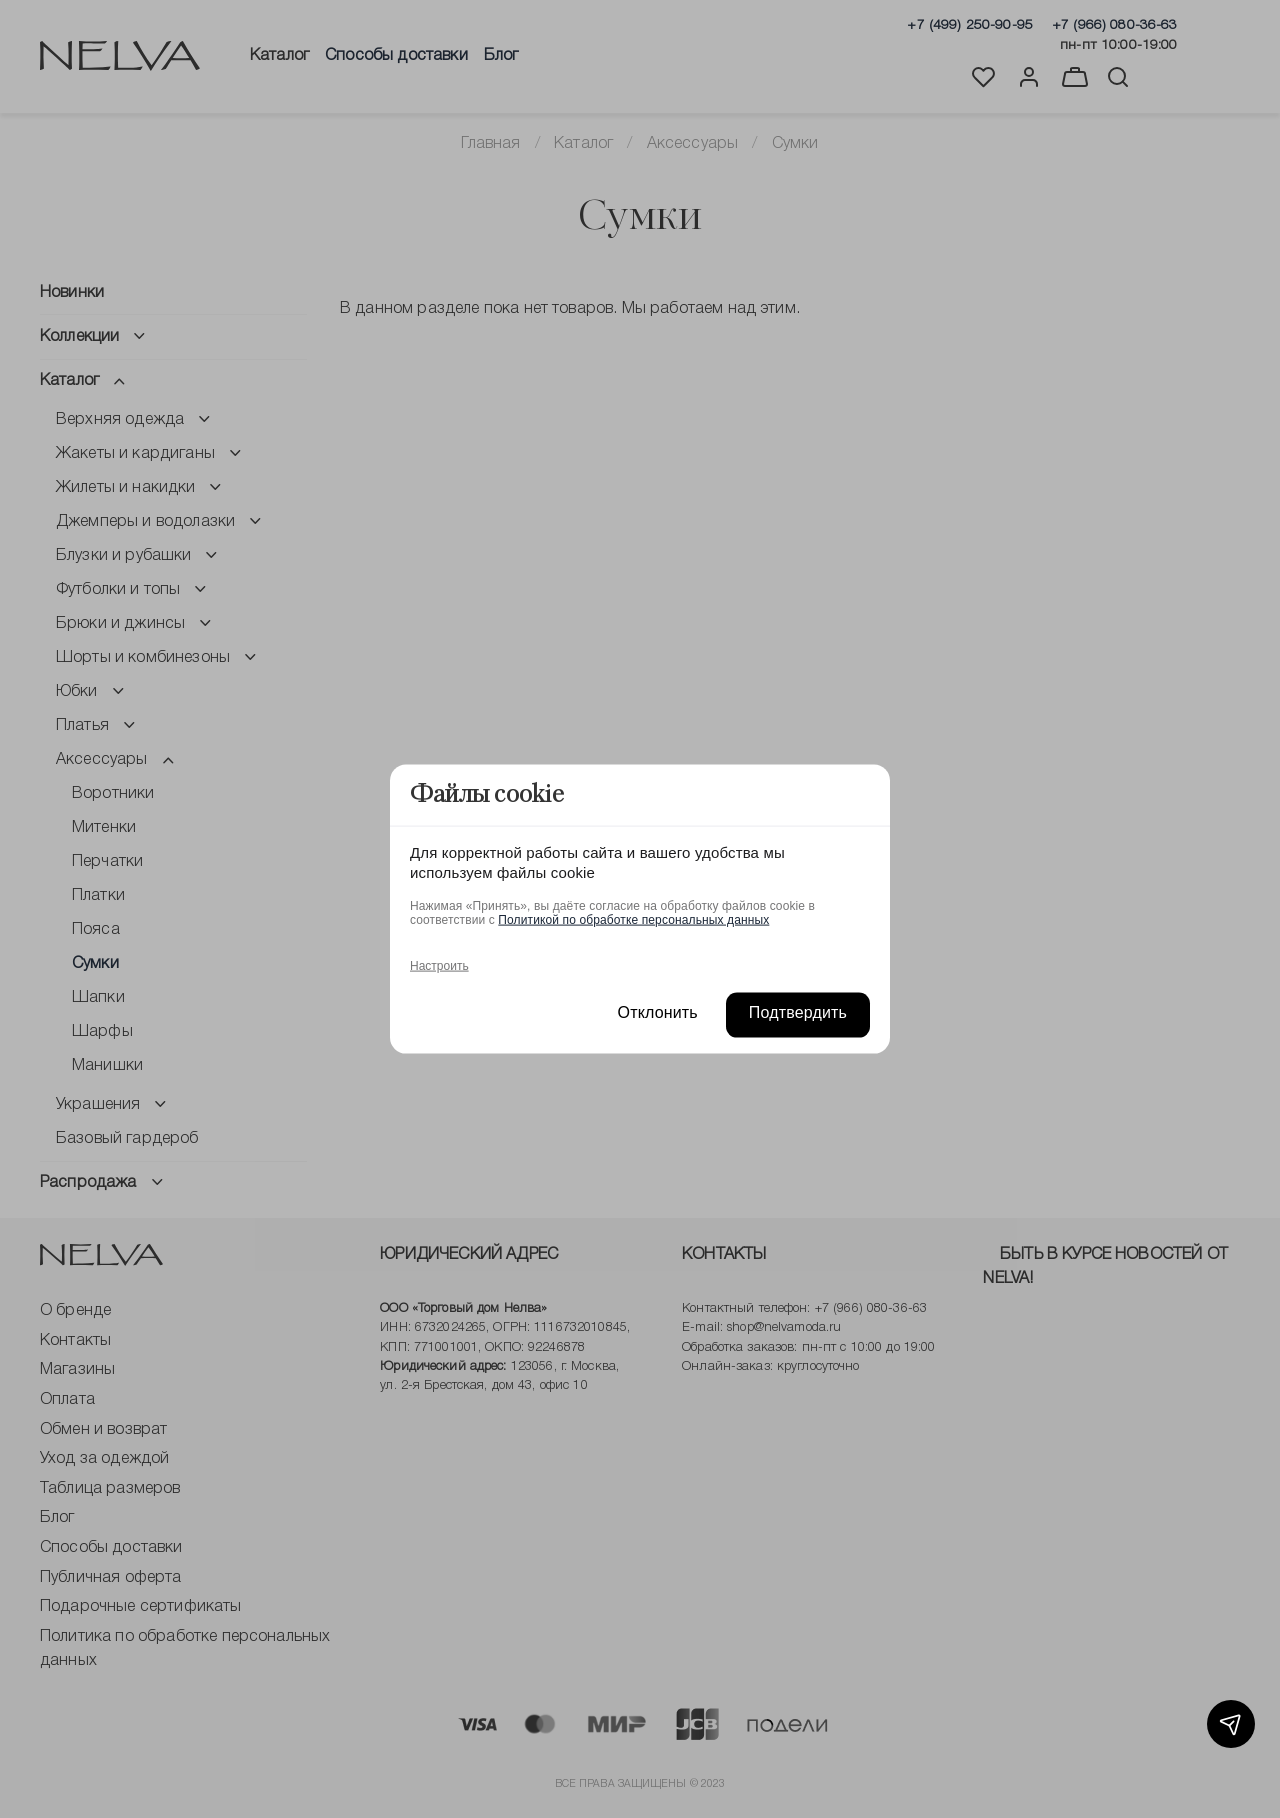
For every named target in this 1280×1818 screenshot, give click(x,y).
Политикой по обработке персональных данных (633, 919)
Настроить (439, 965)
